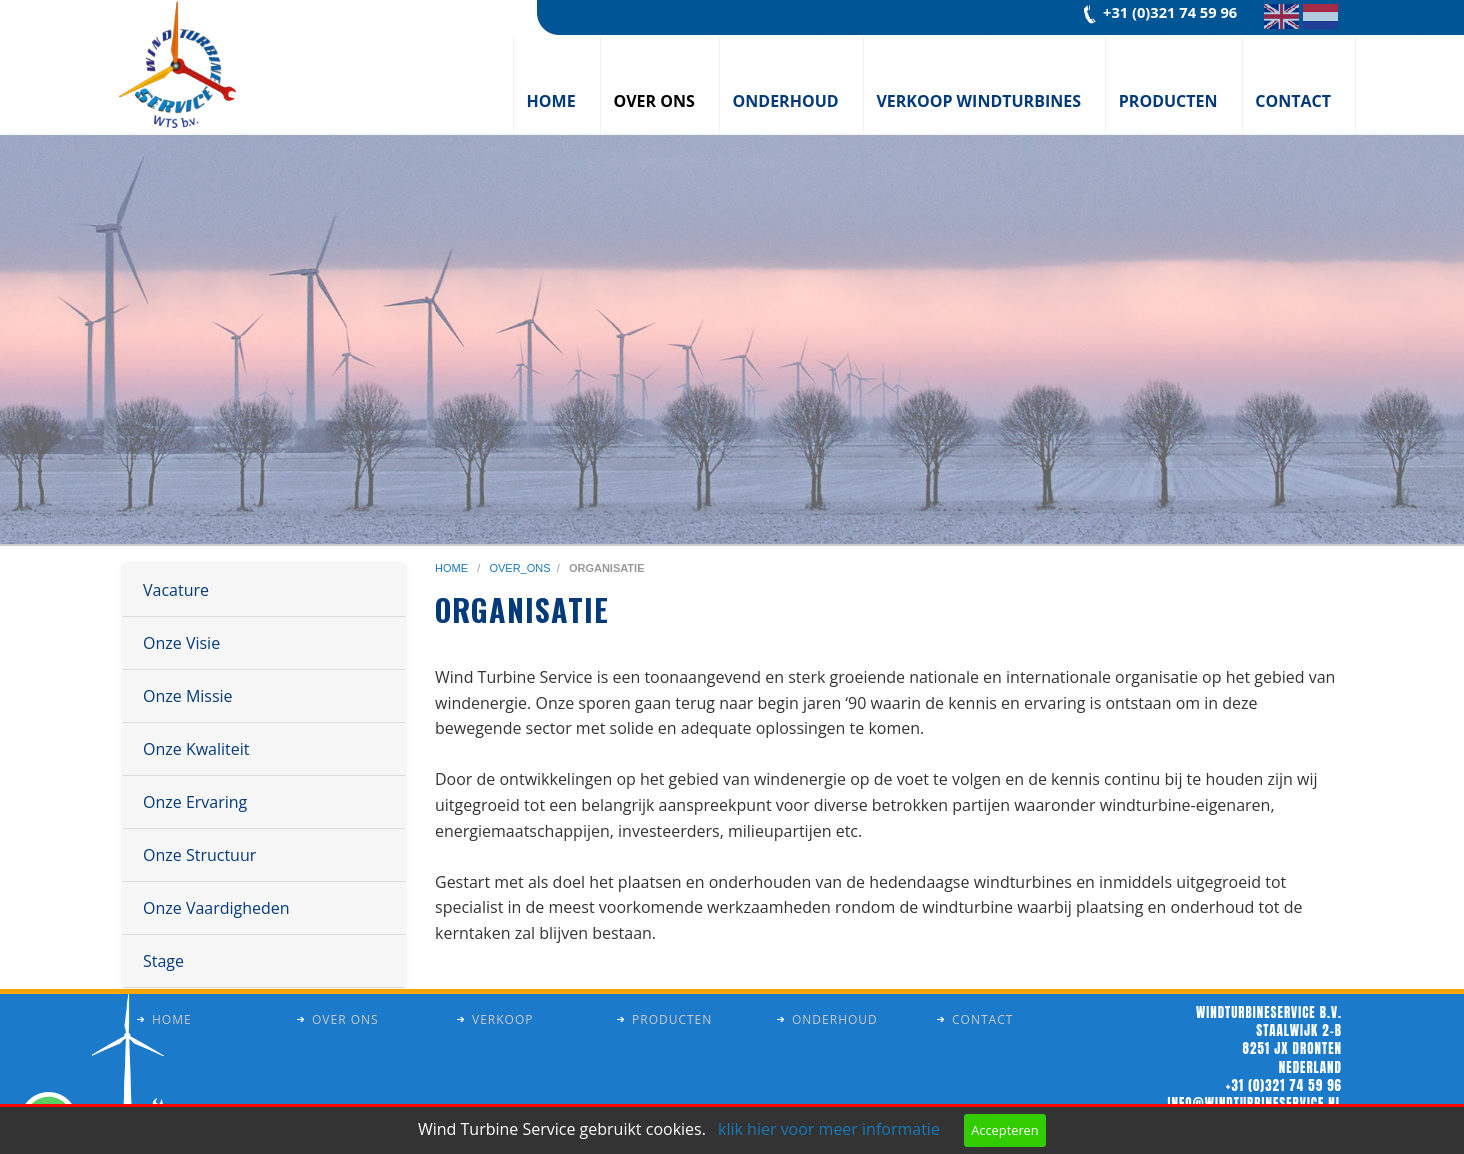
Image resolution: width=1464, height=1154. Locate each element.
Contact (1293, 101)
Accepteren (1004, 1130)
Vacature (176, 590)
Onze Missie (188, 696)
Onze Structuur (199, 855)
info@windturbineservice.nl (1255, 1103)
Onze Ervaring (195, 802)
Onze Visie (181, 643)
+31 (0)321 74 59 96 (1170, 12)
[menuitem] (557, 85)
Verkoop (502, 1019)
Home (551, 101)
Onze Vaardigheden (216, 908)
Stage (163, 961)
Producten (1168, 101)
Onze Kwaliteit (196, 749)
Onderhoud (786, 101)
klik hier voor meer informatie (829, 1129)
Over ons (653, 101)
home (453, 568)
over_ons (519, 568)
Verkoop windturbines (978, 101)
